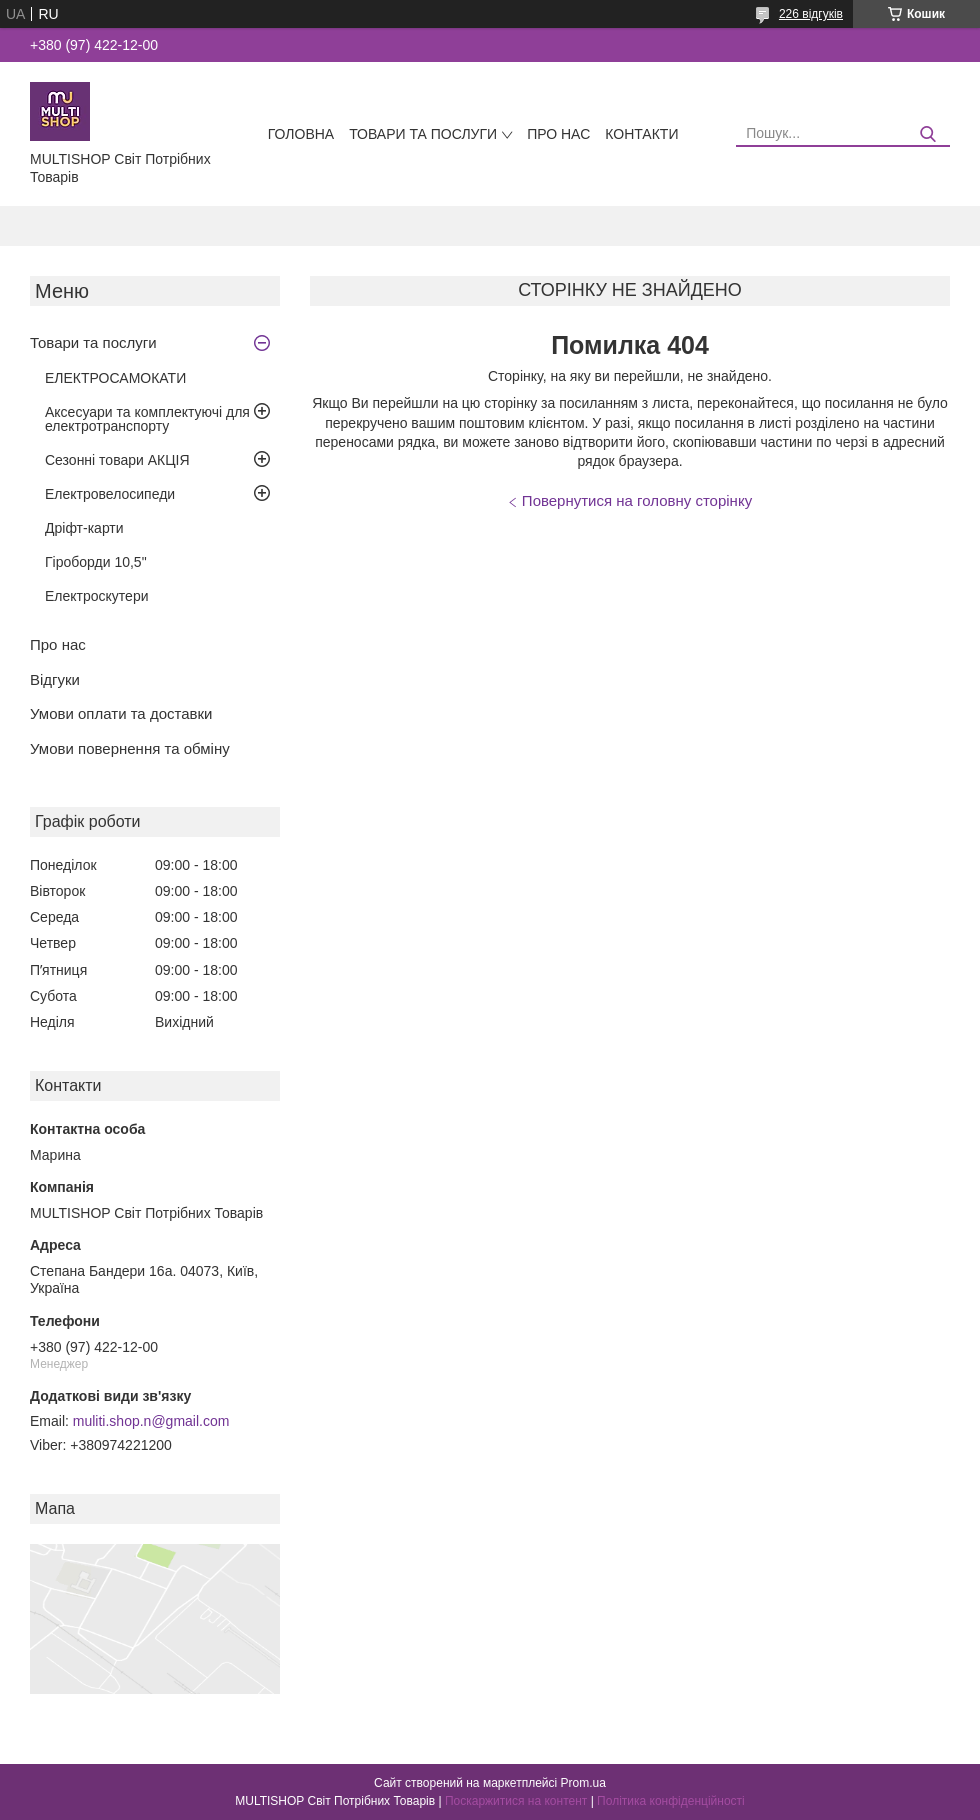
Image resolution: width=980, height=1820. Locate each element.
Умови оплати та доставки (121, 713)
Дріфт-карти (84, 528)
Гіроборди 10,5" (96, 562)
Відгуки (55, 679)
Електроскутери (97, 596)
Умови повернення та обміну (130, 748)
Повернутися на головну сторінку (637, 500)
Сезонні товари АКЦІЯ (117, 460)
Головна (301, 134)
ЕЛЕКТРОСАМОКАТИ (115, 378)
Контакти (641, 134)
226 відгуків (811, 14)
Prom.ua (583, 1783)
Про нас (558, 134)
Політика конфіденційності (671, 1801)
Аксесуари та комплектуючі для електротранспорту (147, 419)
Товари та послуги (423, 134)
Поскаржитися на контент (516, 1801)
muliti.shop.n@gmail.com (151, 1421)
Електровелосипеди (110, 494)
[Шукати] (927, 134)
